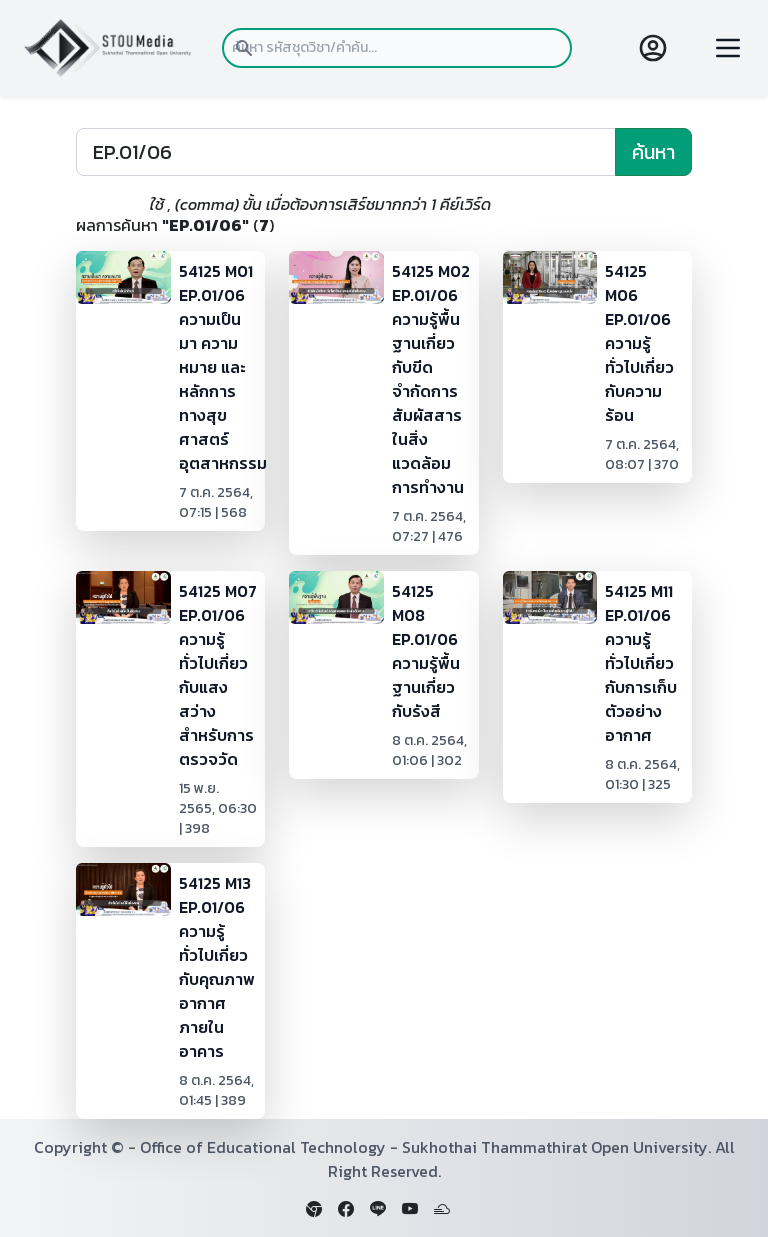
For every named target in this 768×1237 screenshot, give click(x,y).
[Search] (346, 152)
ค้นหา (653, 152)
